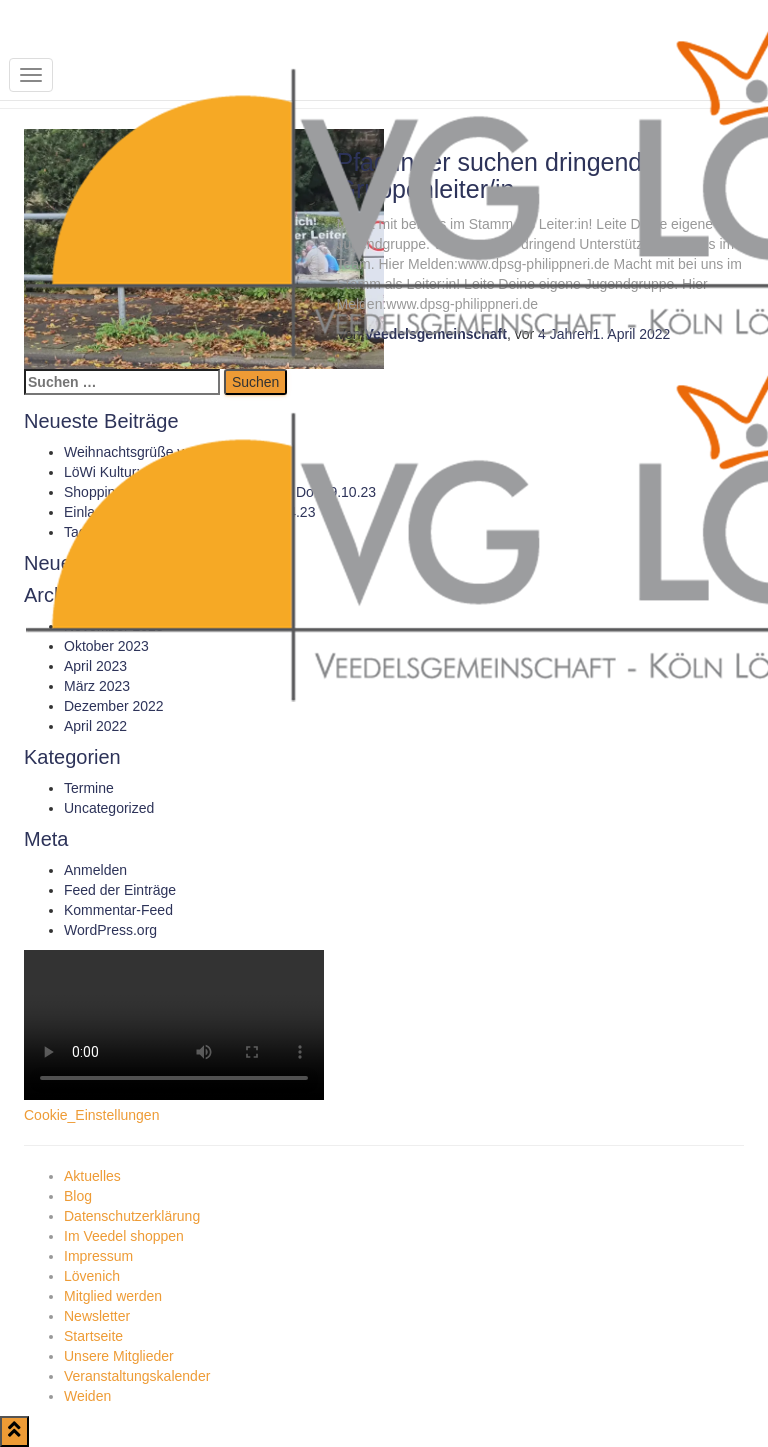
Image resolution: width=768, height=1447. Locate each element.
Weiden (87, 1396)
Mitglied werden (113, 1296)
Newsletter (97, 1316)
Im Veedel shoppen (124, 1236)
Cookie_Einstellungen (91, 1115)
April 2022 (95, 726)
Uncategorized (109, 808)
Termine (89, 788)
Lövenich (92, 1276)
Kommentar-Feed (118, 910)
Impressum (98, 1256)
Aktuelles (92, 1176)
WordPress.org (110, 930)
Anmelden (95, 870)
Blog (78, 1196)
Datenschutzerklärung (132, 1216)
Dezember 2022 (114, 706)
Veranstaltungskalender (137, 1376)
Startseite (93, 1336)
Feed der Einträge (120, 890)
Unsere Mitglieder (119, 1356)
